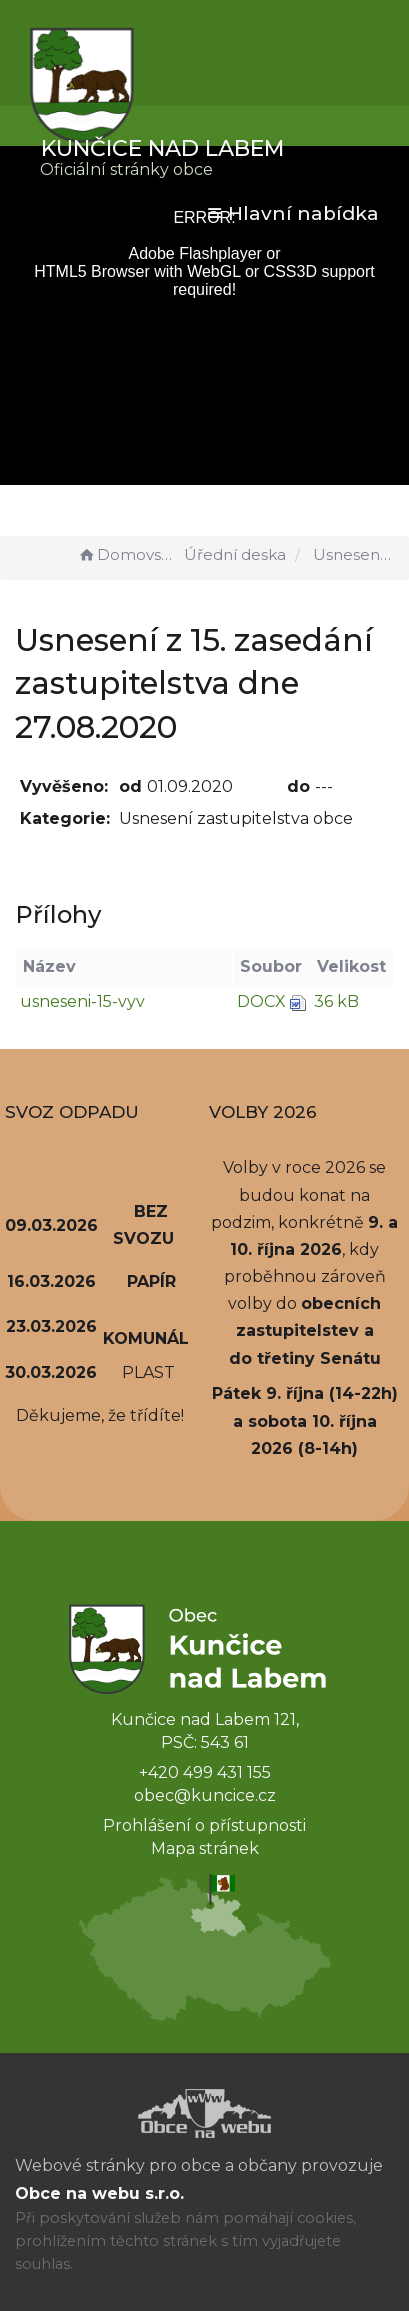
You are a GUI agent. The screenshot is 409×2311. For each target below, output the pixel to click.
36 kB (336, 1001)
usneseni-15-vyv (82, 1001)
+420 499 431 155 (205, 1772)
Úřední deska (235, 554)
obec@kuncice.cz (205, 1795)
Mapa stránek (205, 1848)
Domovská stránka (128, 554)
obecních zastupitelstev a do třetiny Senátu (305, 1330)
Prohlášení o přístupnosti (204, 1825)
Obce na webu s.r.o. (99, 2193)
